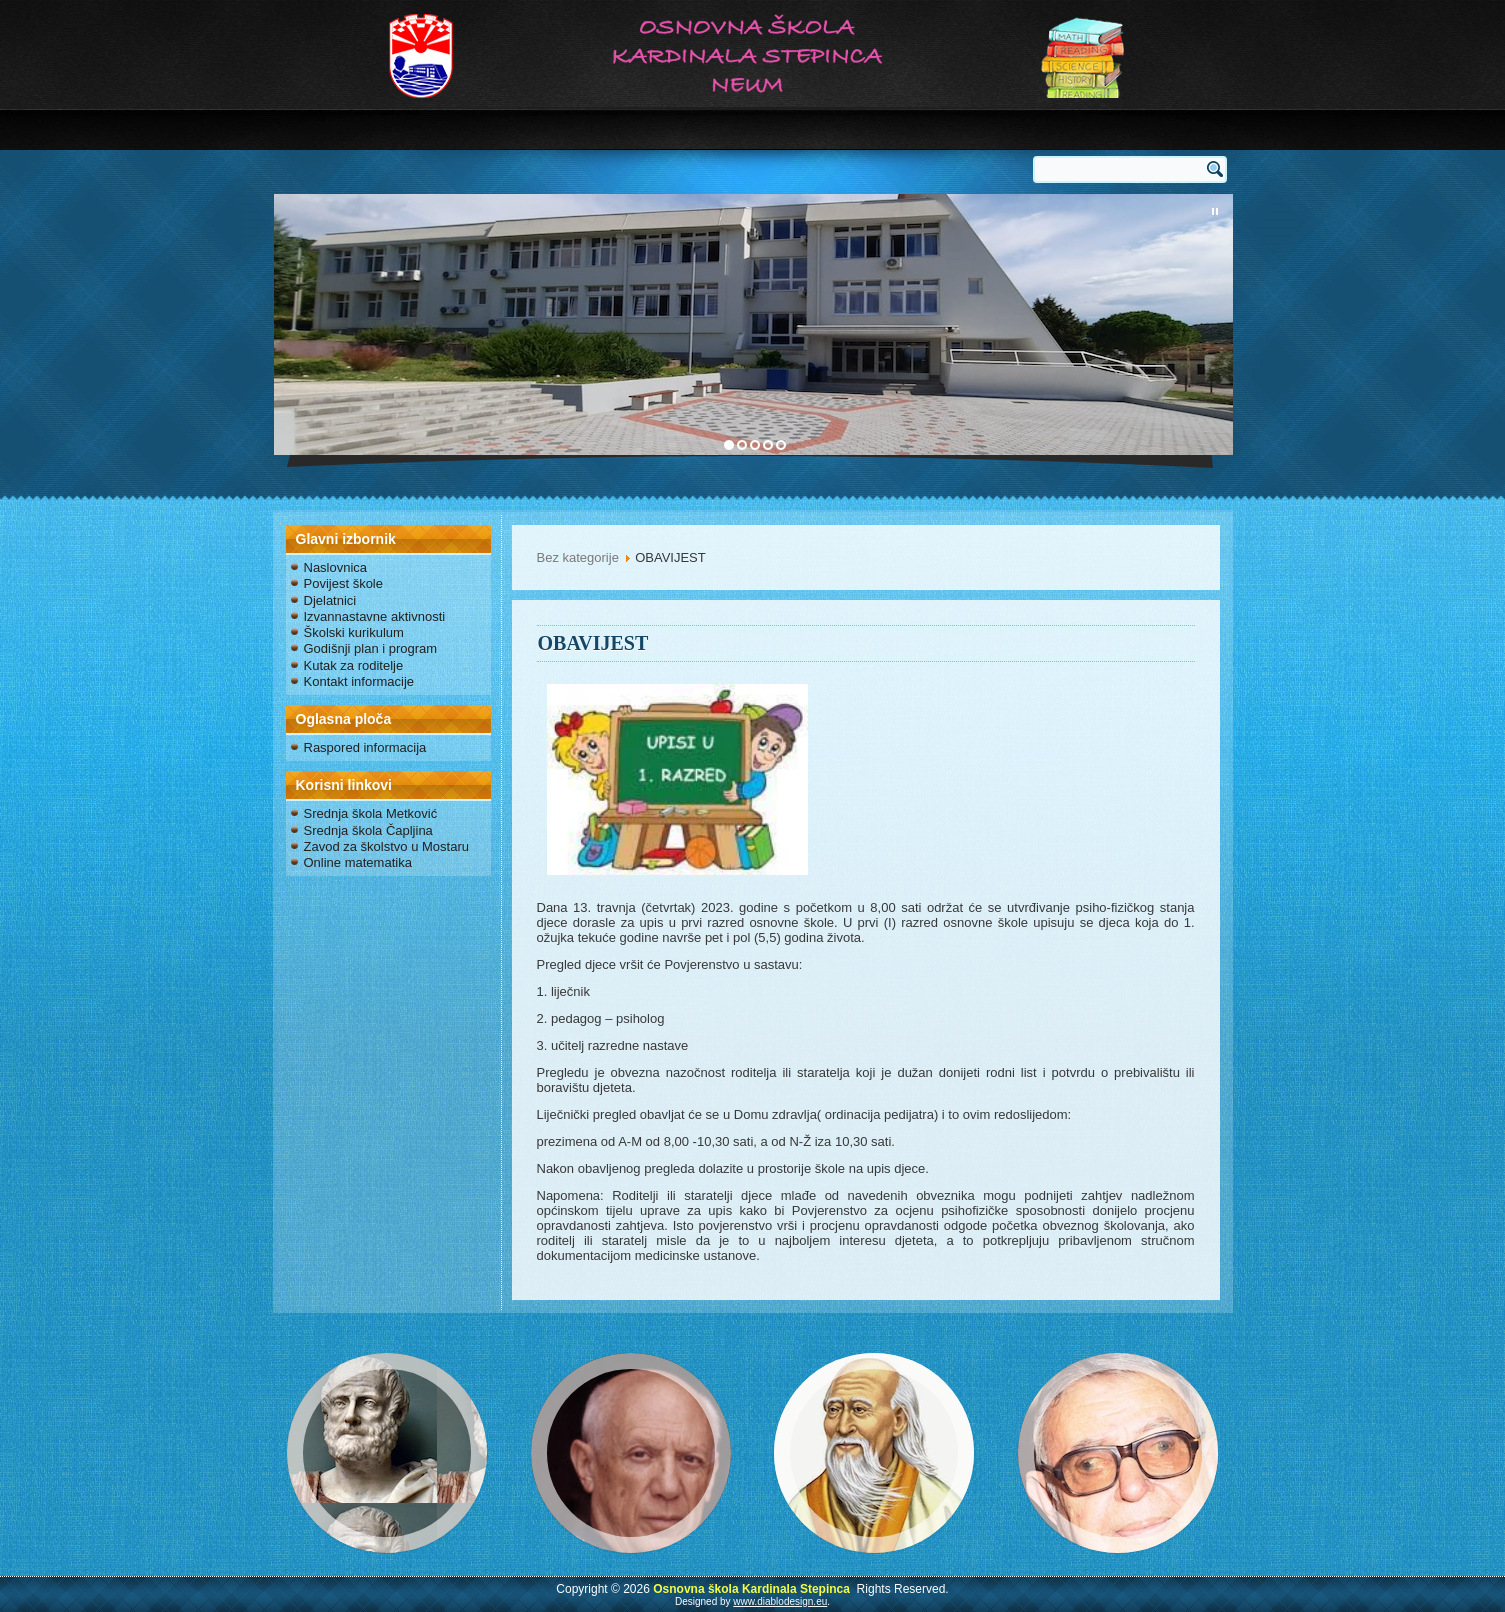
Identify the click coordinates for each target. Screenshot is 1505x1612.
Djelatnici (330, 600)
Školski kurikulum (354, 632)
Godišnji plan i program (371, 648)
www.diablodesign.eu (780, 1601)
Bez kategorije (578, 557)
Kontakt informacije (359, 681)
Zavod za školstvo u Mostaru (386, 846)
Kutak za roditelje (354, 665)
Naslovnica (336, 567)
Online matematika (358, 862)
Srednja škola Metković (371, 813)
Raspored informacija (365, 747)
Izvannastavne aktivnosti (375, 616)
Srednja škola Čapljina (368, 830)
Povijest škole (343, 583)
